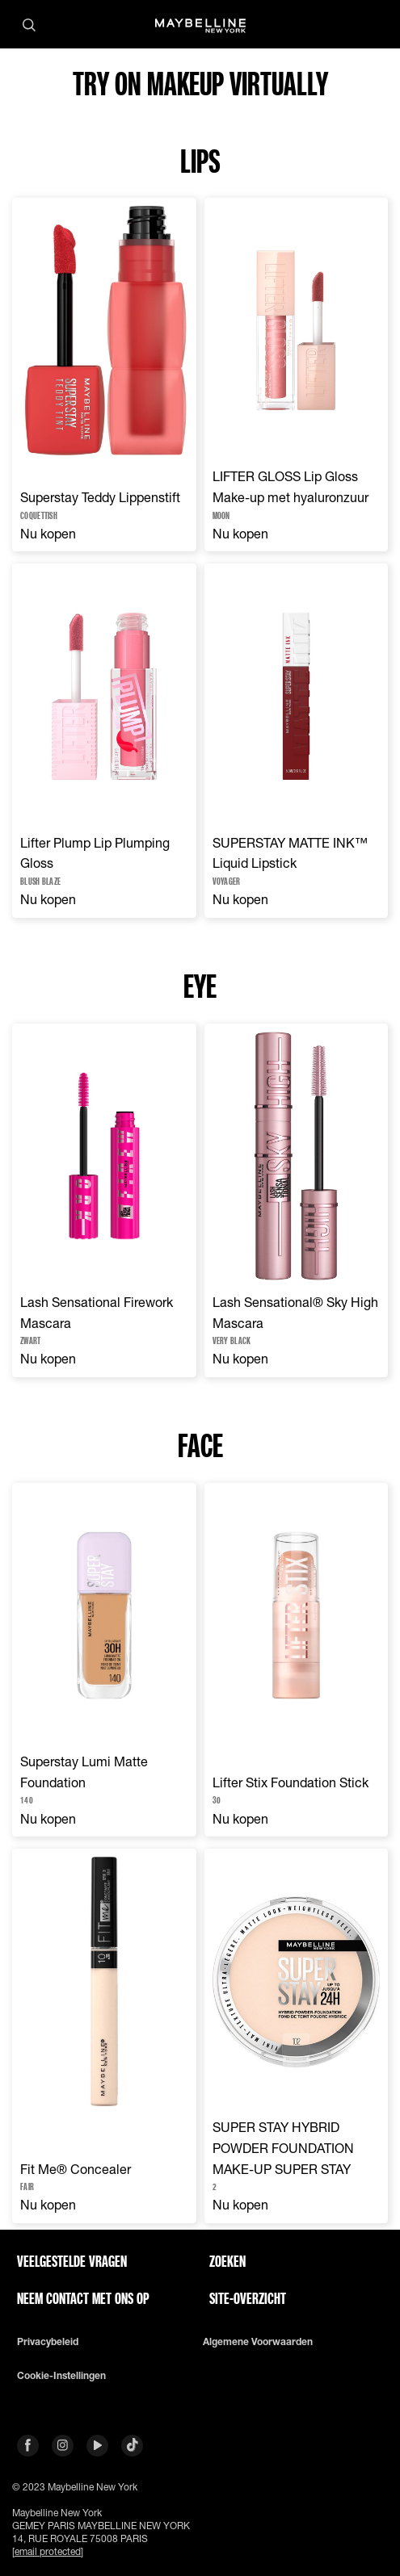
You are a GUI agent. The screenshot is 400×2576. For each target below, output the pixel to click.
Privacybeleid (47, 2342)
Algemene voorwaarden (258, 2342)
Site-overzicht (247, 2298)
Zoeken (227, 2261)
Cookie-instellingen (61, 2375)
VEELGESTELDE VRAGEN (72, 2261)
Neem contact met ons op (83, 2298)
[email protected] (47, 2551)
